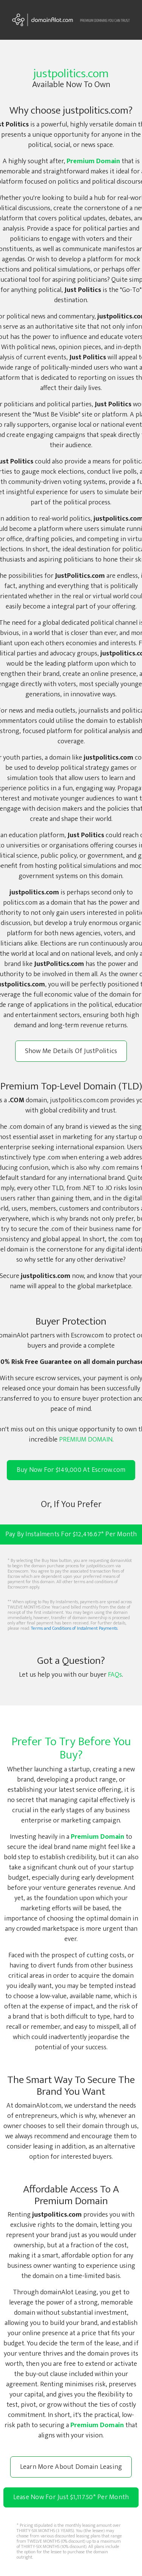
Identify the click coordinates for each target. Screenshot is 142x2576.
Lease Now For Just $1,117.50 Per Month (71, 2497)
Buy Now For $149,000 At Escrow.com (71, 1470)
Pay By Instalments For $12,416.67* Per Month (71, 1534)
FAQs (115, 1674)
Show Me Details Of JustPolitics (71, 1051)
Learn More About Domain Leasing (71, 2467)
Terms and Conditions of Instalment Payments (74, 1628)
